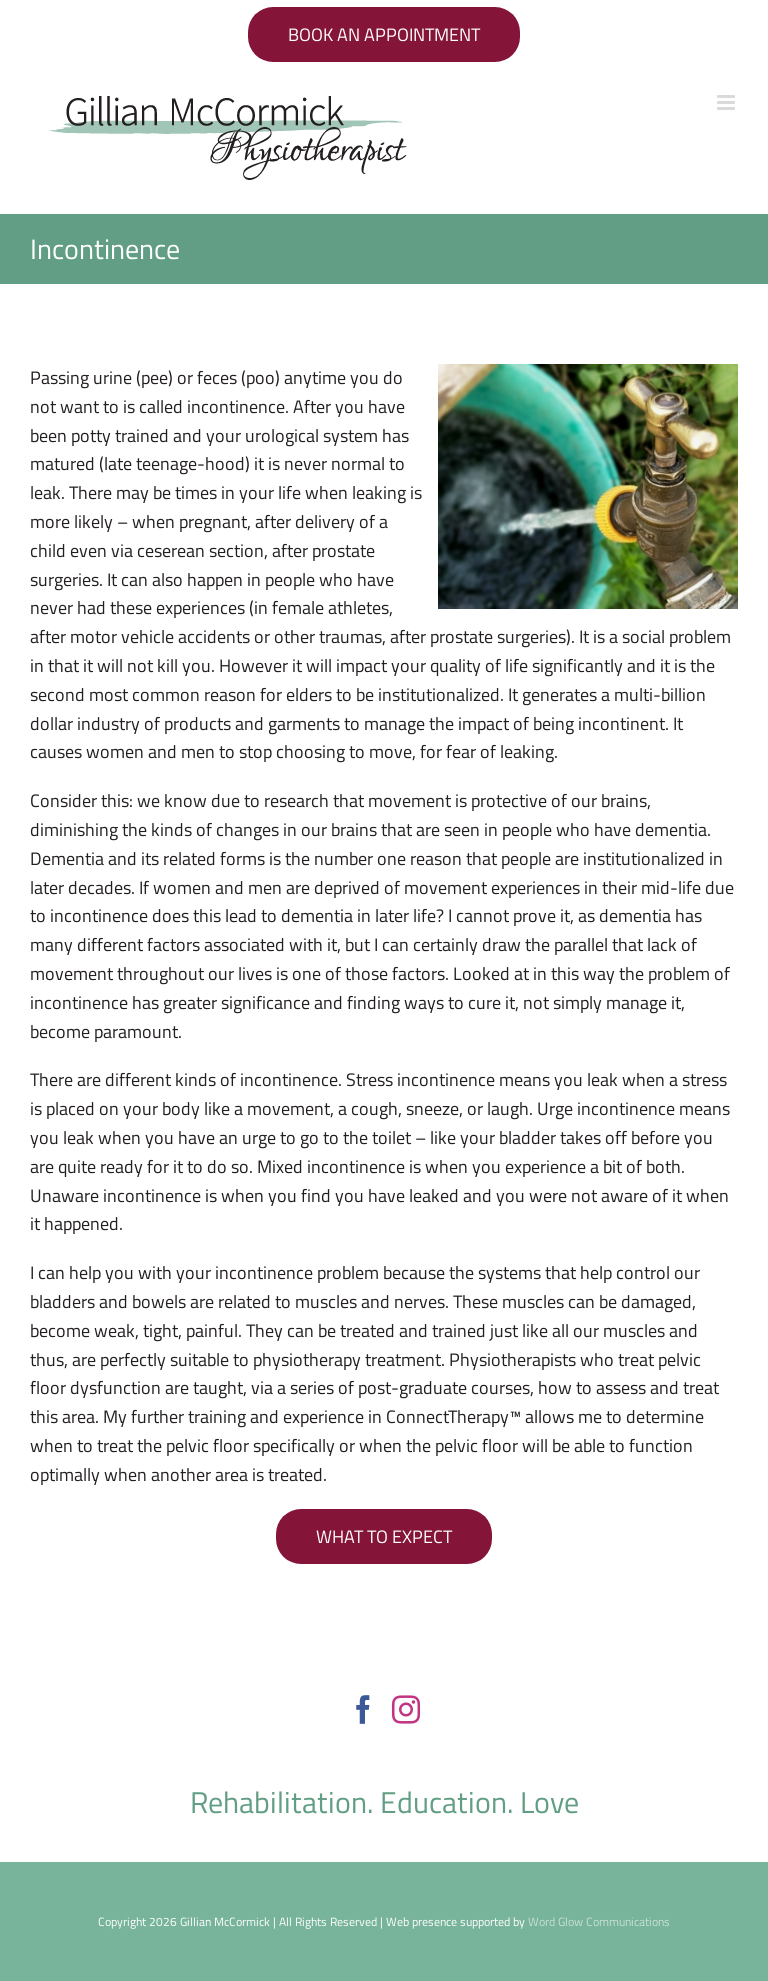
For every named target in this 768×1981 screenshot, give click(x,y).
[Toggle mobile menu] (727, 102)
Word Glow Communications (599, 1921)
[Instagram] (406, 1710)
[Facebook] (363, 1710)
